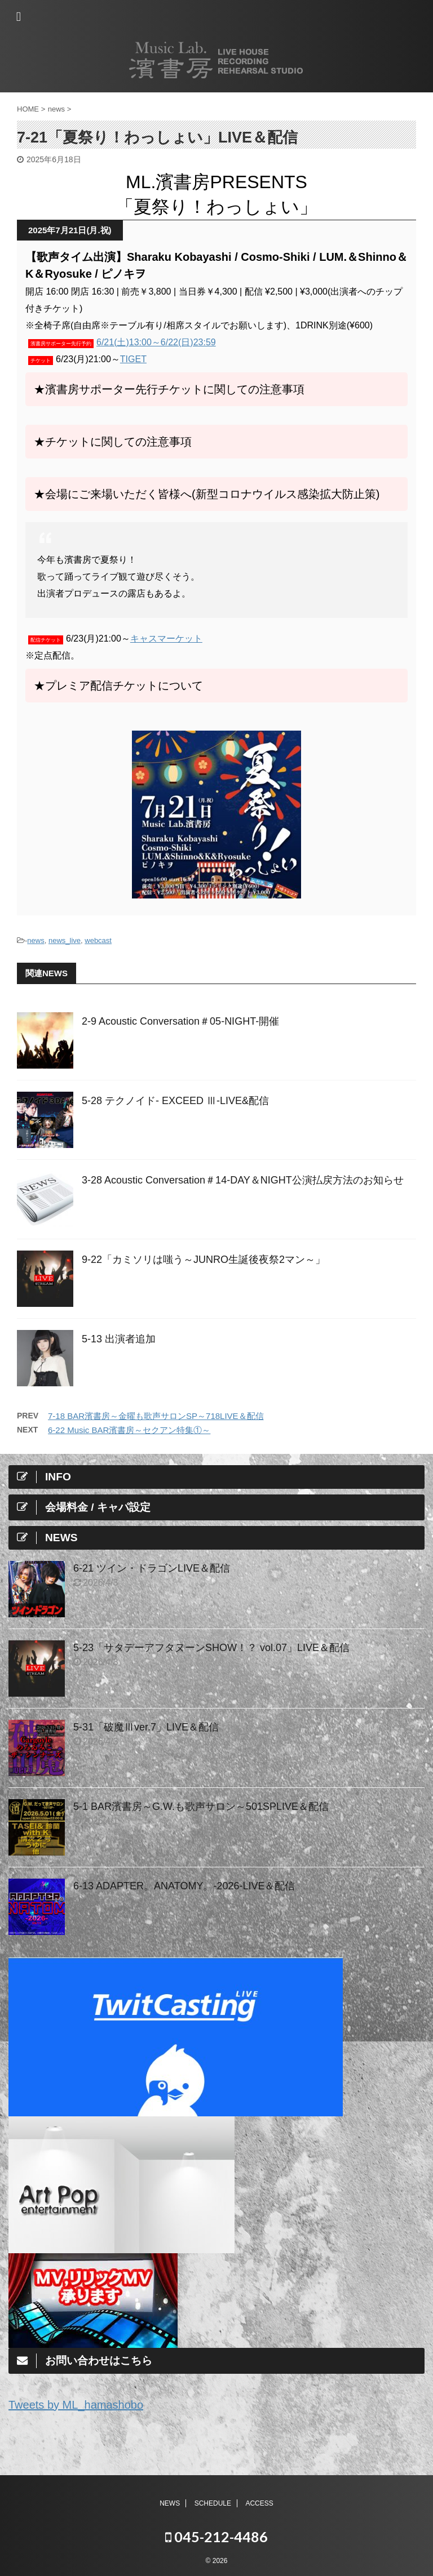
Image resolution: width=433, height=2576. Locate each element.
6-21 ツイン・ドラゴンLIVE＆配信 (151, 1568)
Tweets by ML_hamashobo (75, 2405)
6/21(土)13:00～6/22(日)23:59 (156, 342)
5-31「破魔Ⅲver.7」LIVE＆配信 (146, 1727)
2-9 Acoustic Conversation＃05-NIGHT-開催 (180, 1021)
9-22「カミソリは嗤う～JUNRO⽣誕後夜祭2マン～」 (203, 1259)
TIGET (133, 359)
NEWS (170, 2503)
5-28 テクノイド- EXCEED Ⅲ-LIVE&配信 (175, 1100)
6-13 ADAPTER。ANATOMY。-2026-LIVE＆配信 (184, 1886)
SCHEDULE (213, 2503)
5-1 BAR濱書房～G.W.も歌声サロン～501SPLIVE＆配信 (201, 1806)
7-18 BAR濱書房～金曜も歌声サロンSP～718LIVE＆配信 (156, 1416)
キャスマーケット (166, 638)
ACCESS (259, 2503)
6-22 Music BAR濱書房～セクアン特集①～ (129, 1430)
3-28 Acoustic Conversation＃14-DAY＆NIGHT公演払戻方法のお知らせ (243, 1180)
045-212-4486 (216, 2536)
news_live (64, 940)
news (35, 940)
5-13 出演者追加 (119, 1339)
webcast (98, 940)
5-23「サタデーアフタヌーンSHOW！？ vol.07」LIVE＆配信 (211, 1647)
